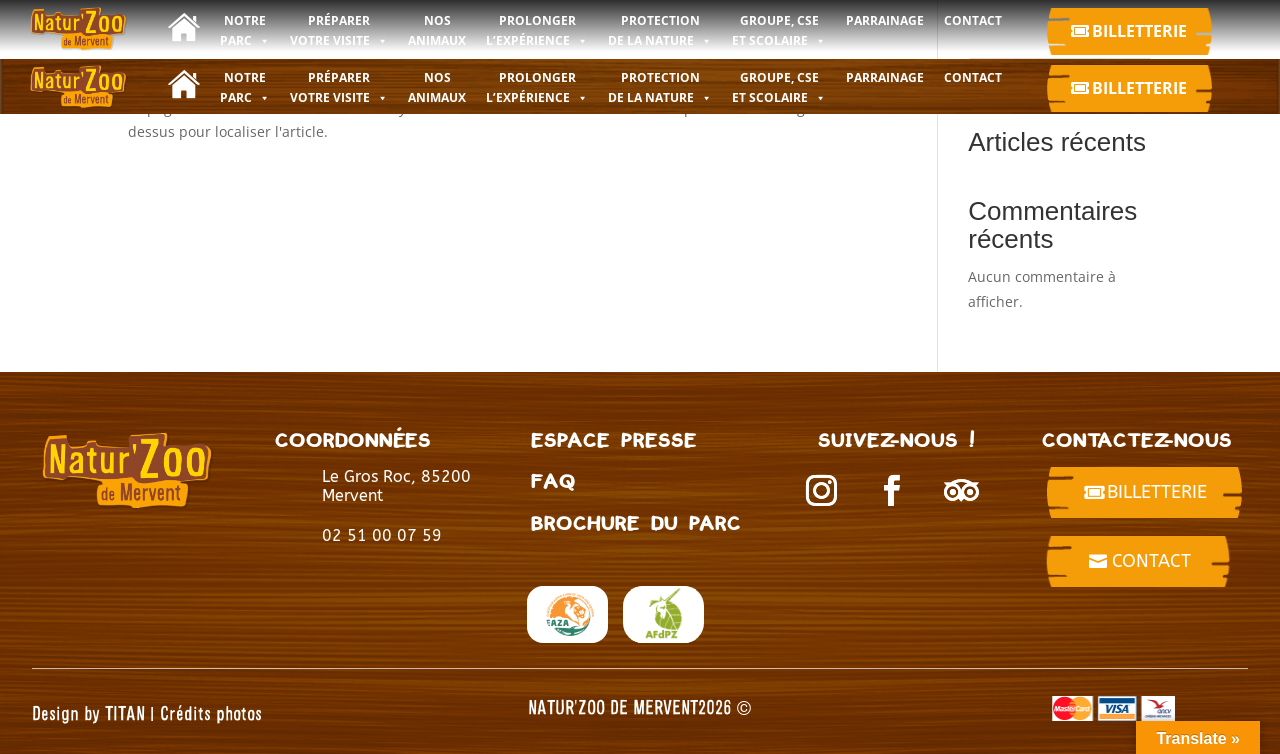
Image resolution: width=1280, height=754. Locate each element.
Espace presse (614, 439)
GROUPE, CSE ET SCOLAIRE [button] (779, 87)
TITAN (125, 712)
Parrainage (885, 77)
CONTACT (973, 77)
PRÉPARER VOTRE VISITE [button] (339, 87)
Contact (1151, 561)
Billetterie (1139, 31)
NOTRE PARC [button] (245, 87)
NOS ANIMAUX (437, 87)
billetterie (1157, 492)
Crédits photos (211, 712)
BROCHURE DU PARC (636, 522)
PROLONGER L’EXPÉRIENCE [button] (537, 87)
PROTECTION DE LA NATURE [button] (660, 87)
